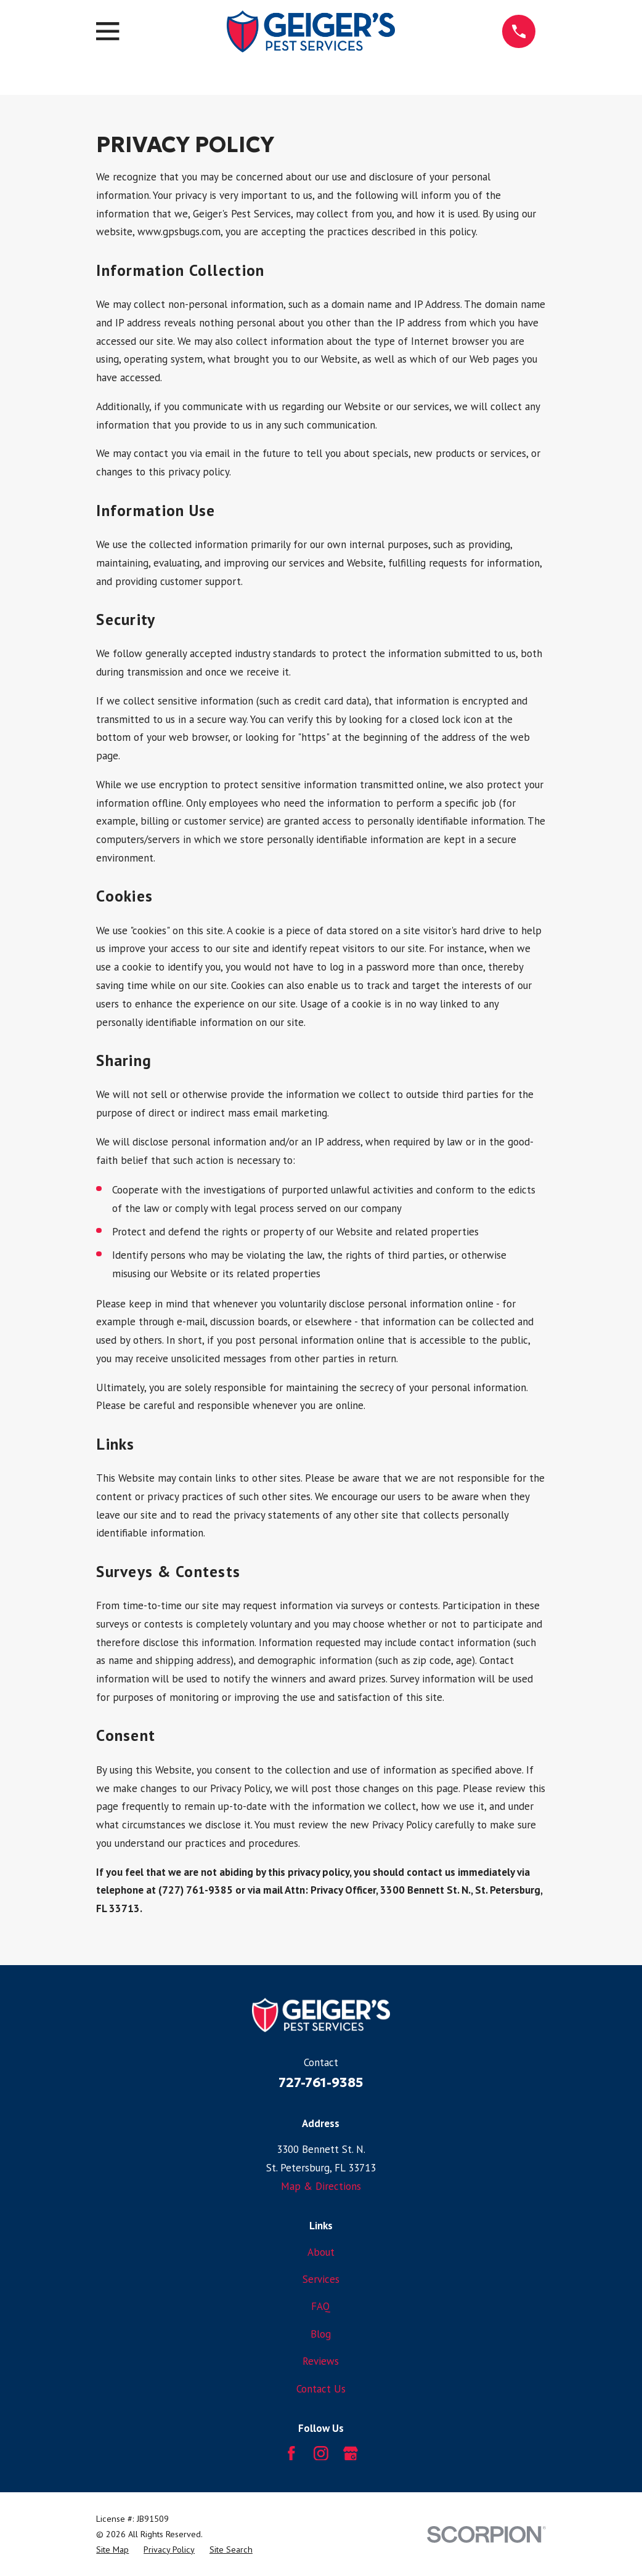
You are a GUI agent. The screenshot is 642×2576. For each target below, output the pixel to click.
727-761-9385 (321, 2082)
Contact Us (321, 2389)
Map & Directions (321, 2186)
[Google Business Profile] (350, 2453)
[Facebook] (291, 2453)
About (321, 2252)
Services (321, 2279)
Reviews (321, 2361)
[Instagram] (321, 2453)
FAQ (320, 2306)
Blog (321, 2334)
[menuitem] (112, 2550)
